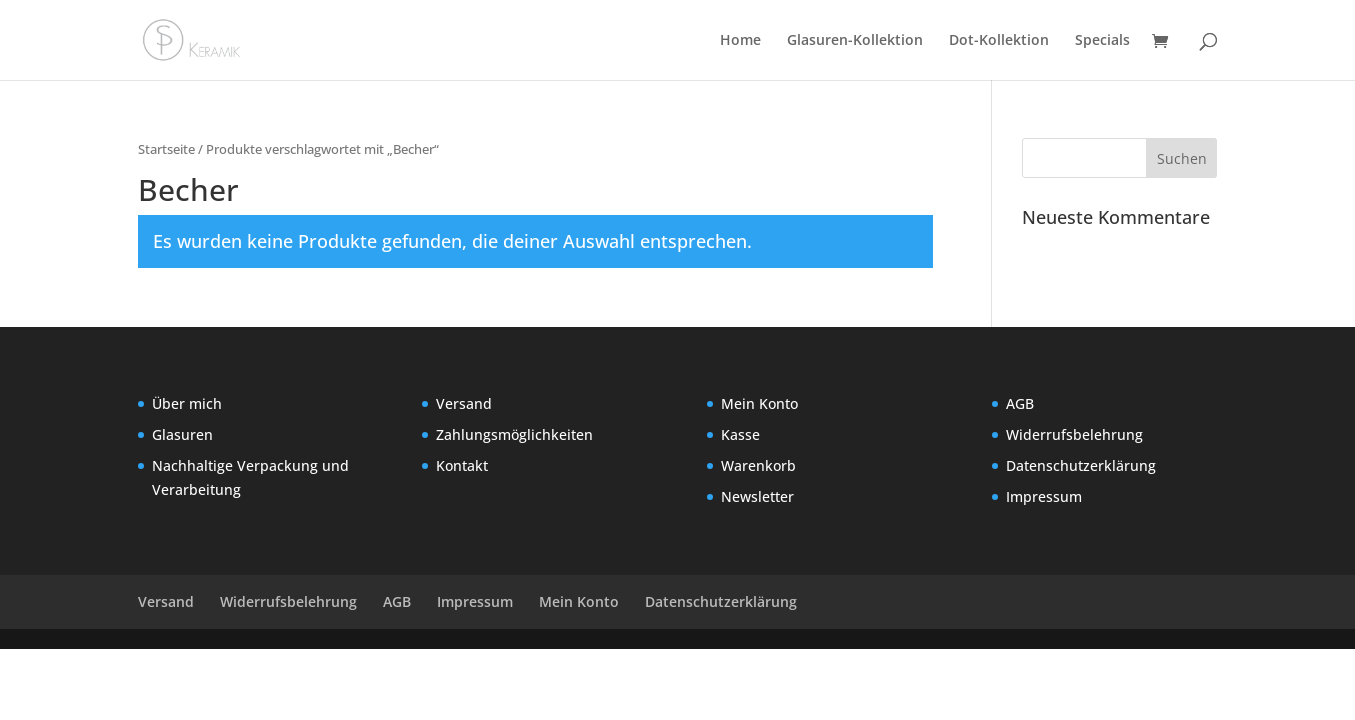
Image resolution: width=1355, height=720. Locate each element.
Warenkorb (758, 465)
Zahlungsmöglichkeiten (514, 434)
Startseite (166, 149)
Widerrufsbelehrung (1074, 434)
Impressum (1044, 496)
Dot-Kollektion (999, 41)
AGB (1020, 403)
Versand (464, 403)
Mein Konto (759, 403)
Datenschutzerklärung (1081, 465)
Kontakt (462, 465)
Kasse (740, 434)
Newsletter (757, 496)
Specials (1102, 41)
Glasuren (182, 434)
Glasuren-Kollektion (855, 41)
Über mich (187, 403)
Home (740, 41)
